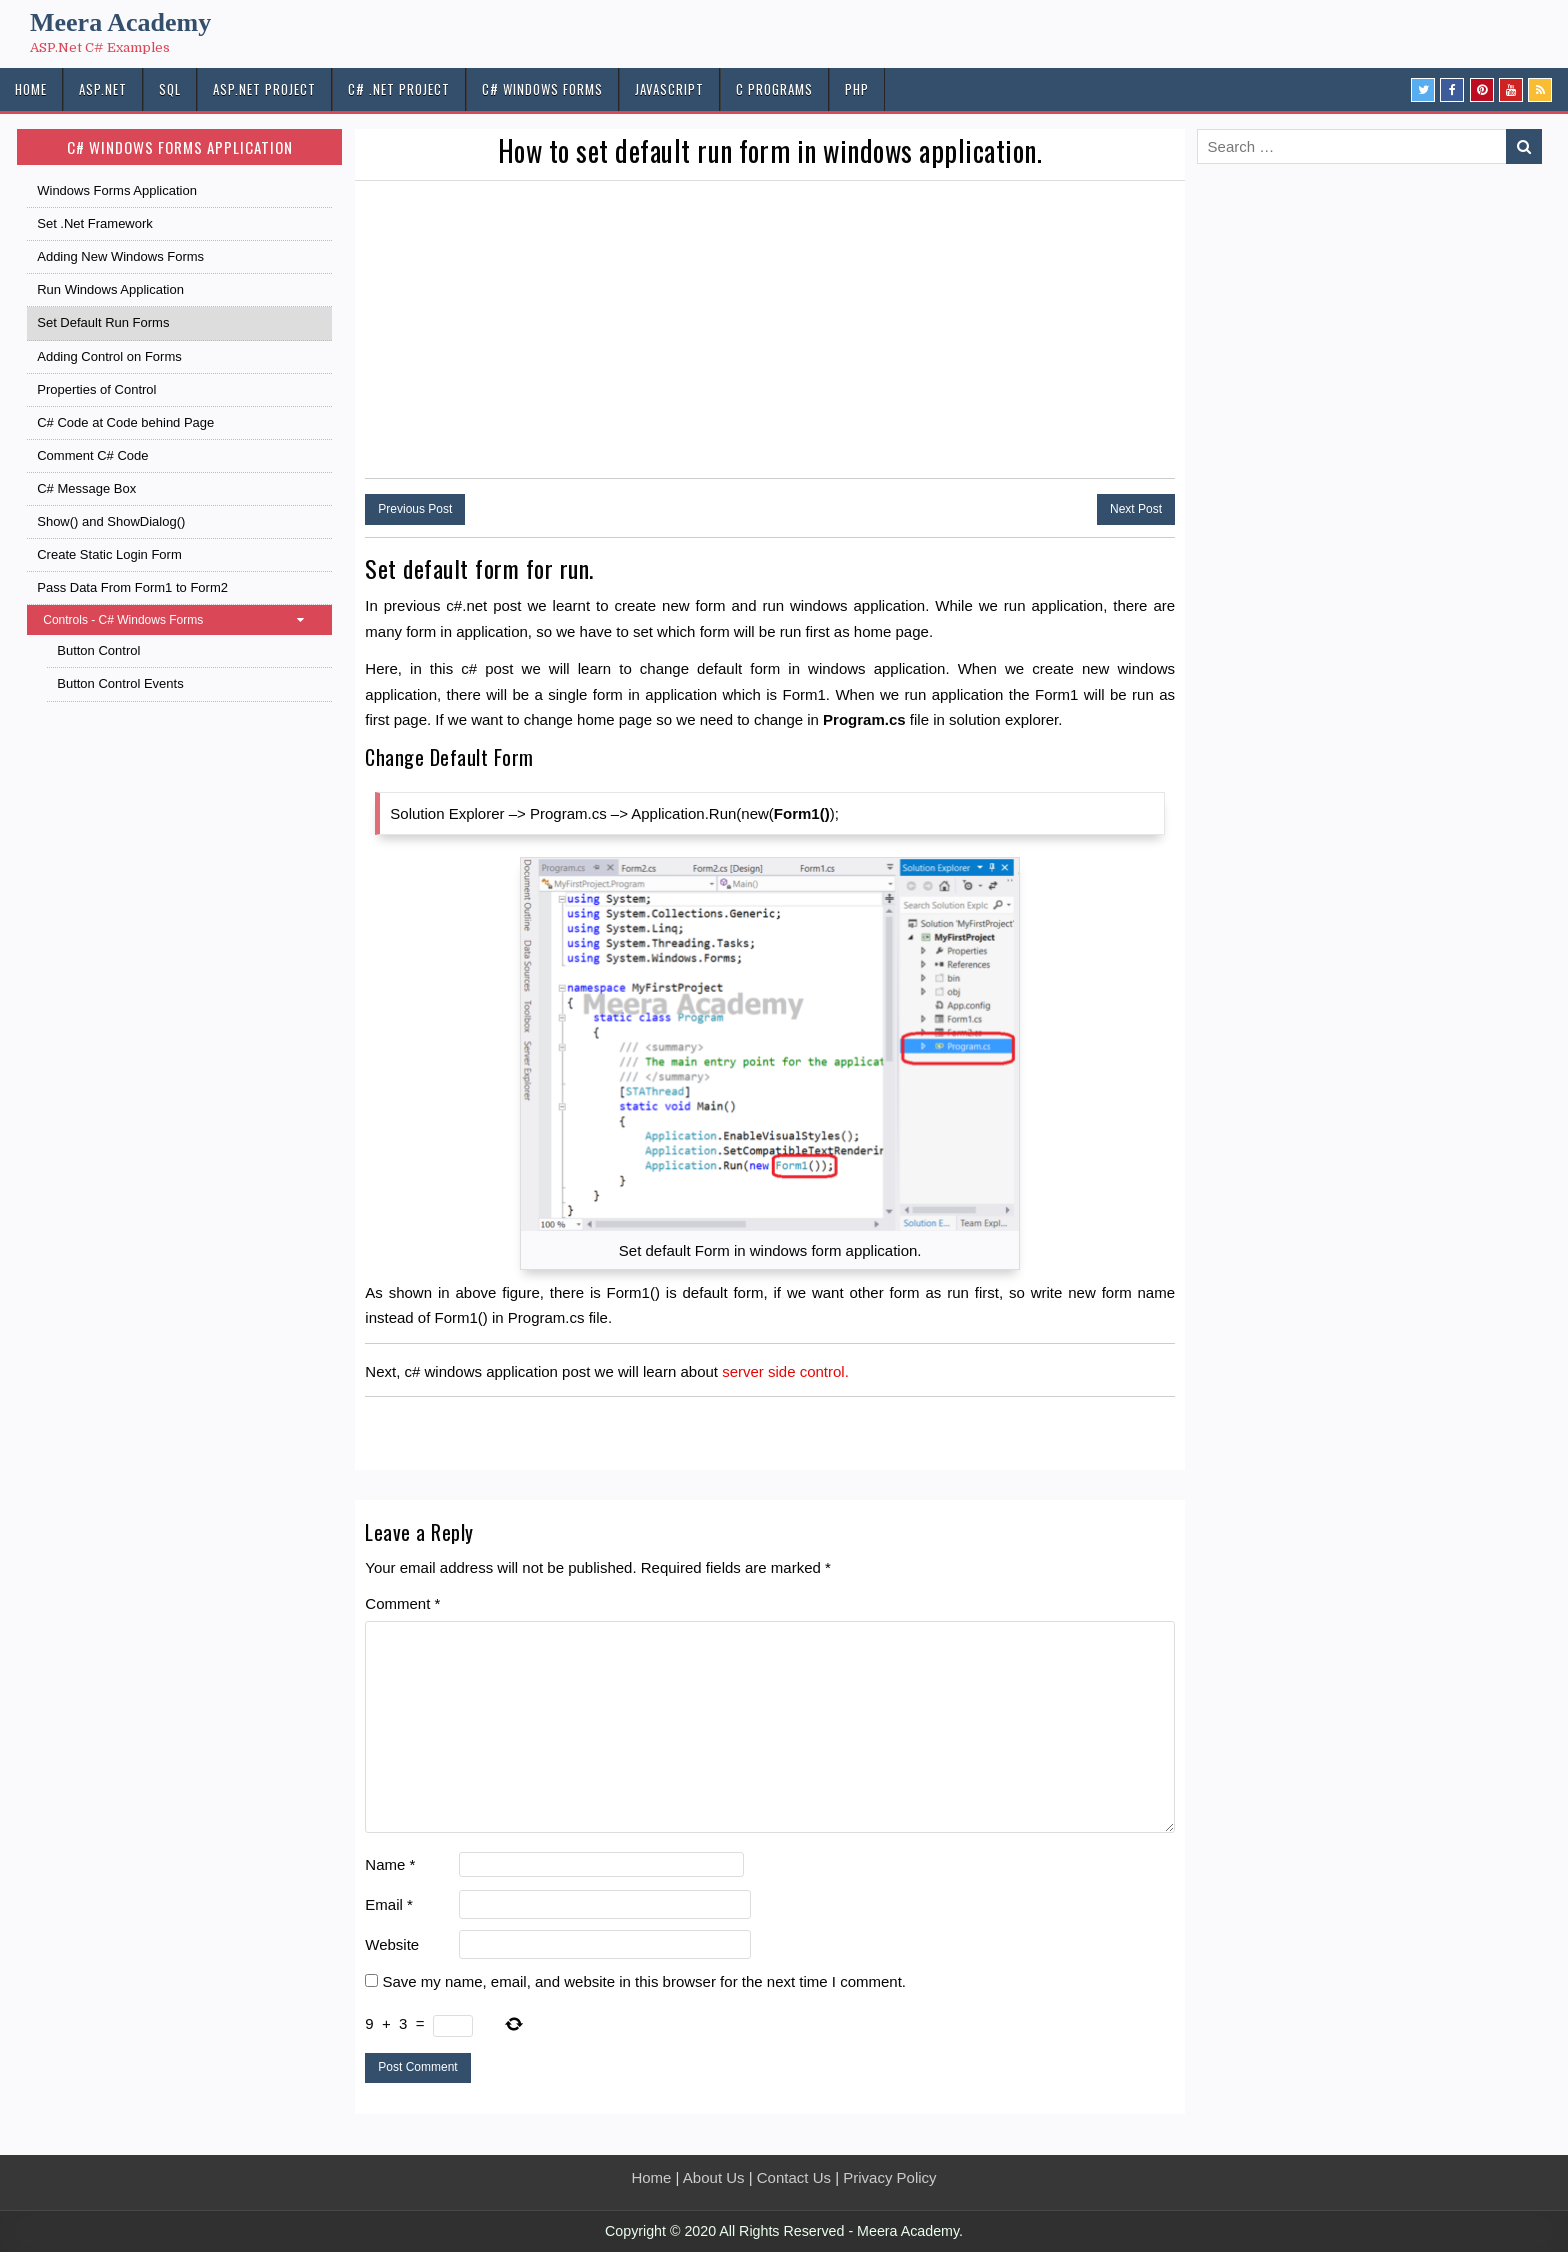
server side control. (785, 1371)
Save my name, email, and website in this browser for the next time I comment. (644, 1981)
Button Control (98, 650)
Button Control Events (120, 683)
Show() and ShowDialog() (111, 521)
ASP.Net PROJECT (264, 89)
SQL (170, 89)
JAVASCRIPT (669, 89)
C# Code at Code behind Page (125, 422)
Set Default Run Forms (103, 322)
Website (392, 1944)
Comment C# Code (92, 455)
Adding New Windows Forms (120, 256)
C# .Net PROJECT (399, 89)
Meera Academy (120, 22)
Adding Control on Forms (109, 356)
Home (651, 2177)
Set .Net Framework (95, 223)
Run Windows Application (110, 289)
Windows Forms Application (117, 190)
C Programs (774, 89)
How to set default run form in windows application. (770, 150)
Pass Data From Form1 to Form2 (132, 587)
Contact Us (794, 2177)
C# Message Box (86, 488)
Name (390, 1864)
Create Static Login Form (109, 554)
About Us (714, 2177)
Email (389, 1904)
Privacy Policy (889, 2177)
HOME (31, 89)
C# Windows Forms (542, 89)
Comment (402, 1603)
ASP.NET (103, 89)
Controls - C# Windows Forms (183, 620)
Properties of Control (96, 389)
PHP (857, 89)
